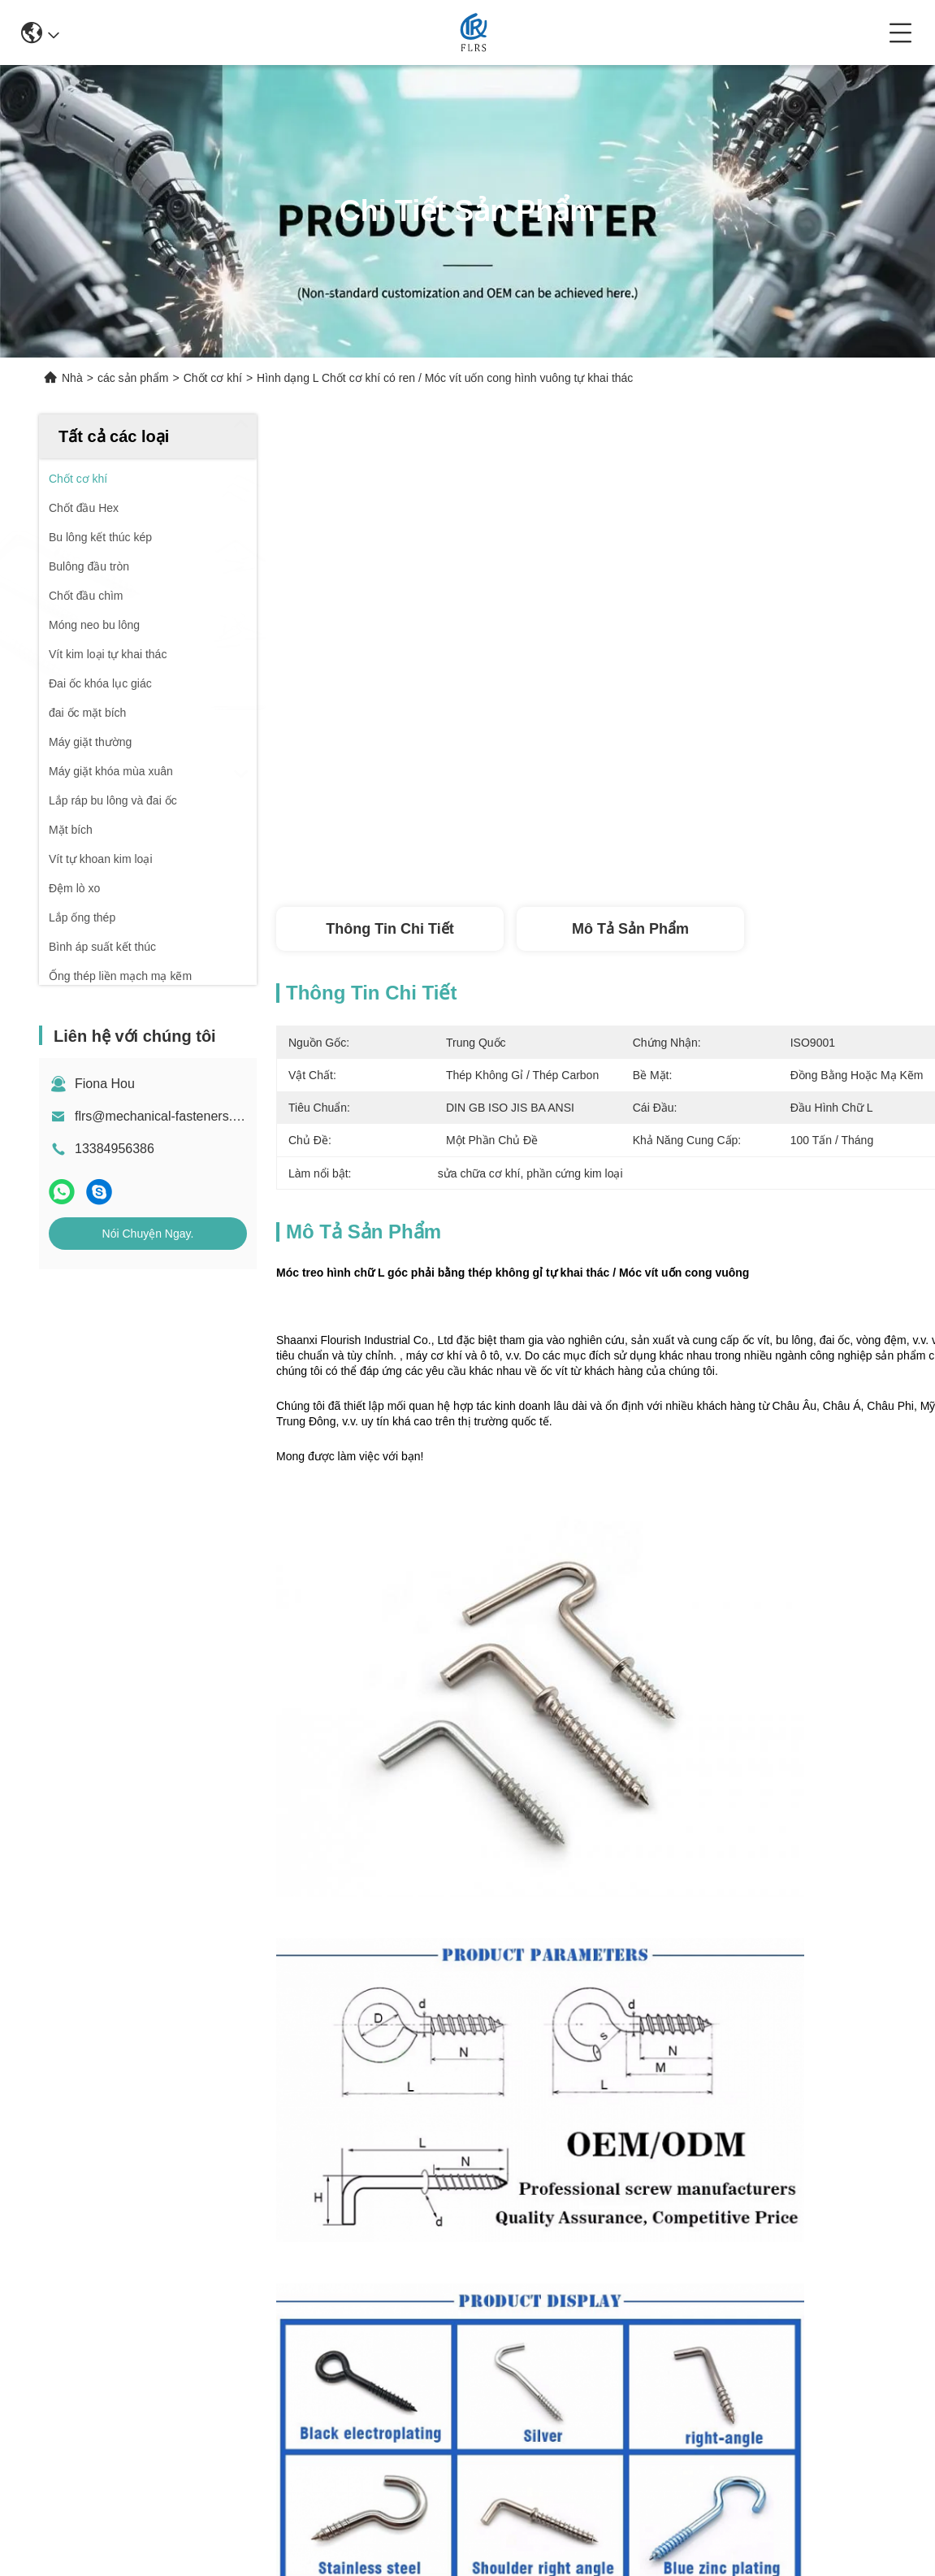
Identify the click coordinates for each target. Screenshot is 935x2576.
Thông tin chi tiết (389, 929)
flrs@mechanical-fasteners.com (166, 1116)
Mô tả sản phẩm (630, 929)
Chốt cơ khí (213, 377)
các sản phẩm (133, 377)
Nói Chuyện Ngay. (148, 1233)
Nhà (72, 377)
